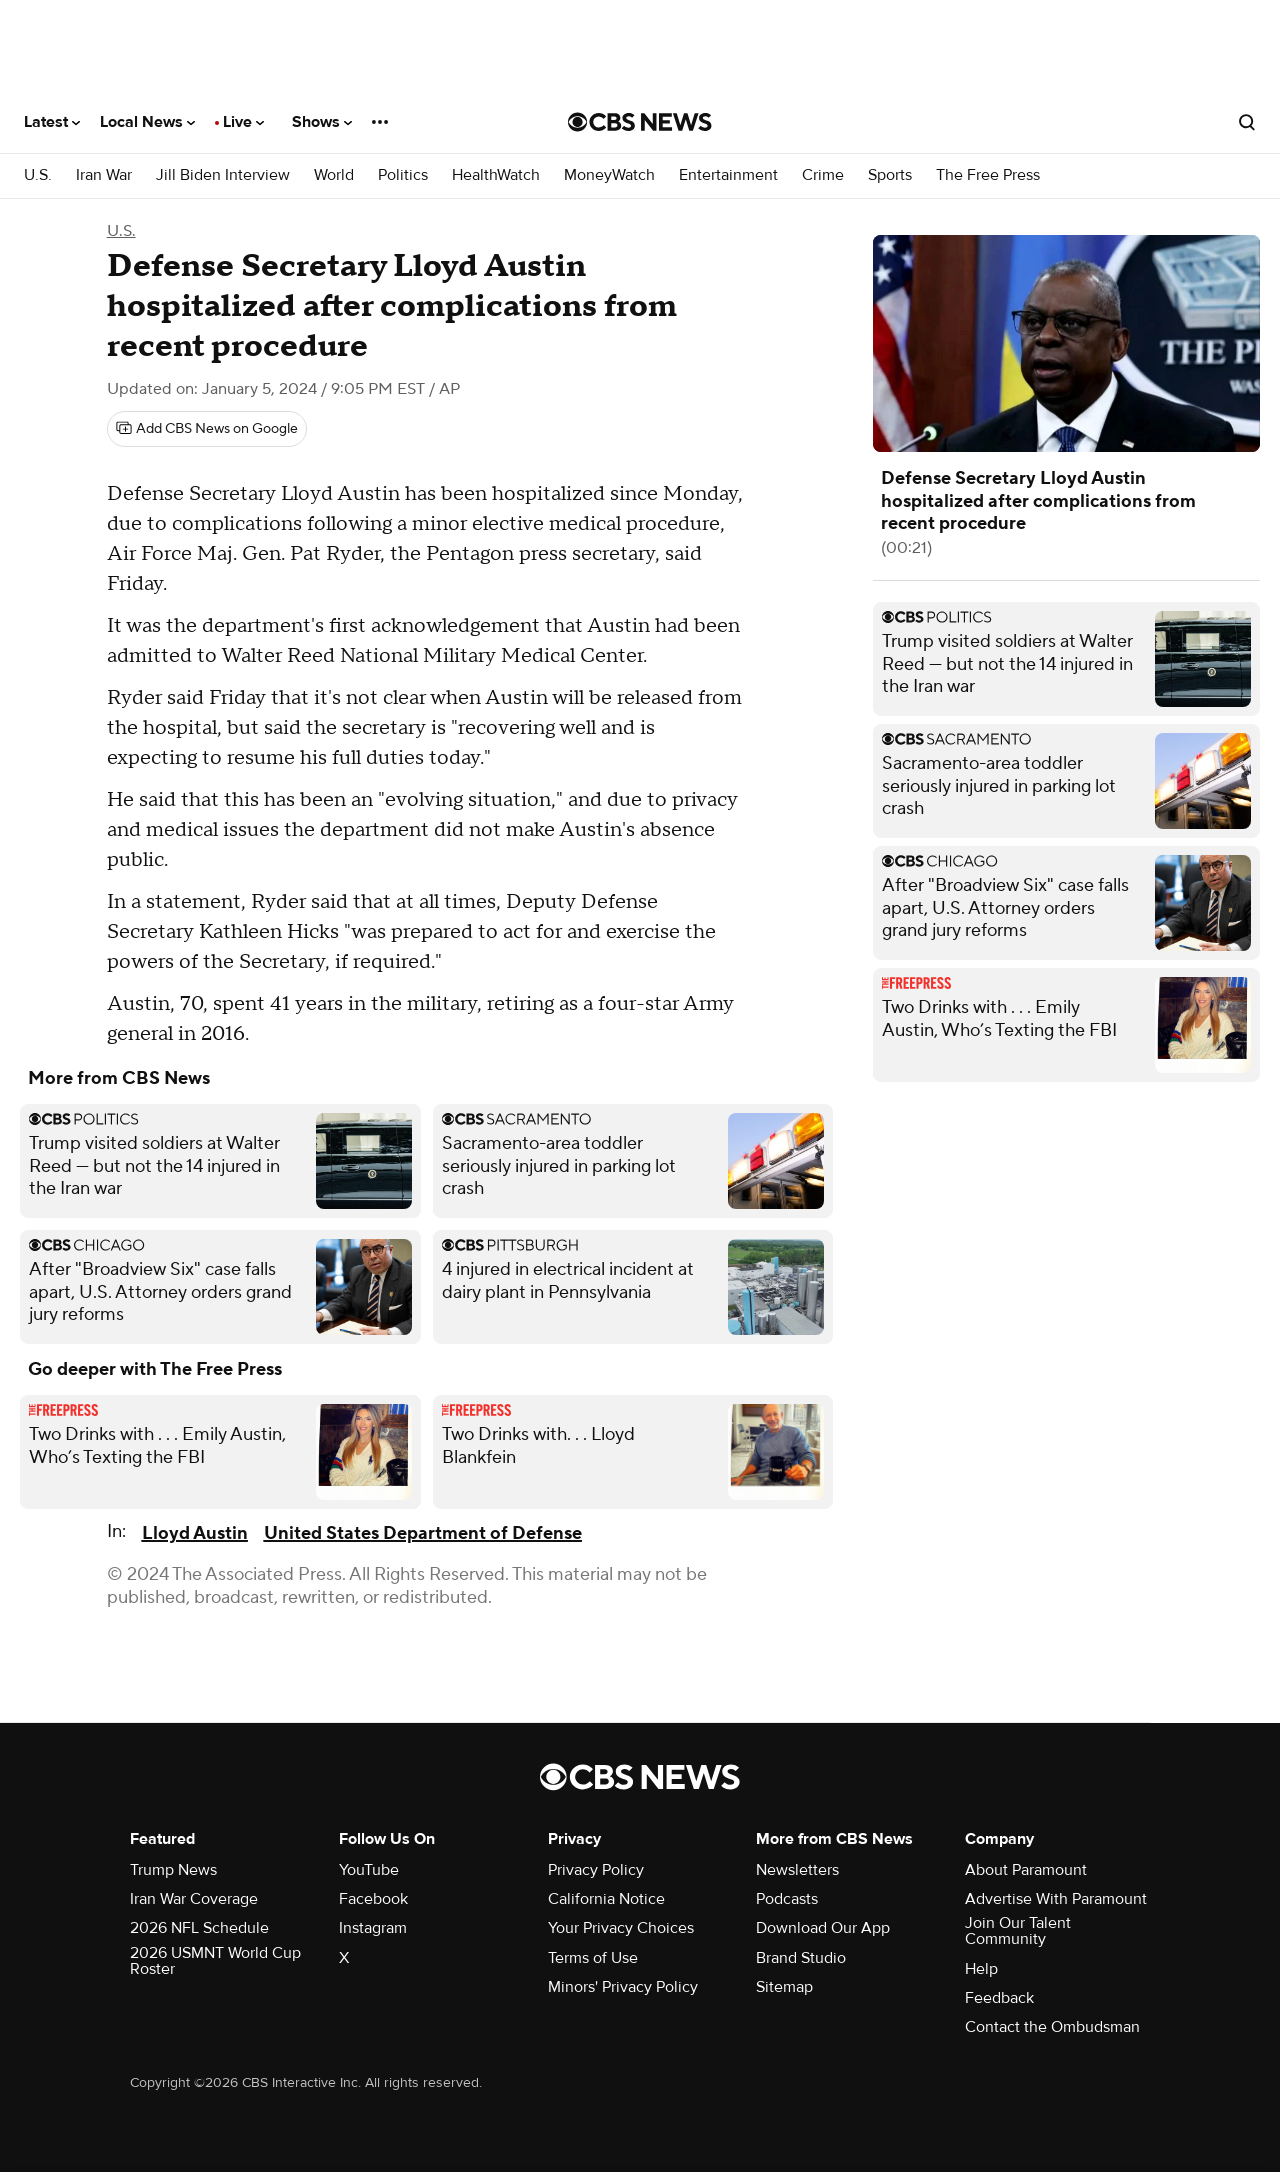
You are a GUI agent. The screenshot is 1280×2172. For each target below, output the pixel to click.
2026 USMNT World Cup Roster (215, 1961)
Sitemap (784, 1987)
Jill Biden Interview (223, 175)
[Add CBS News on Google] (207, 429)
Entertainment (728, 175)
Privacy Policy (596, 1870)
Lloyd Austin (195, 1533)
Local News (147, 122)
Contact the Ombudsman (1052, 2027)
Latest (52, 122)
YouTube (369, 1870)
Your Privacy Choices (621, 1928)
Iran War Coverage (194, 1899)
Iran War (104, 175)
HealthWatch (496, 175)
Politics (403, 175)
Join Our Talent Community (1018, 1931)
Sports (890, 175)
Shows (322, 122)
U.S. (38, 175)
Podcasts (787, 1899)
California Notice (606, 1899)
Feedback (999, 1998)
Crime (823, 175)
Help (981, 1969)
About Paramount (1026, 1870)
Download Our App (823, 1928)
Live (243, 122)
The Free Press (988, 175)
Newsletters (797, 1870)
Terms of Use (593, 1958)
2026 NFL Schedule (199, 1928)
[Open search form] (1247, 122)
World (334, 175)
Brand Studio (801, 1958)
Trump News (173, 1870)
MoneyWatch (609, 175)
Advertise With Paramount (1056, 1899)
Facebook (373, 1899)
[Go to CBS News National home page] (640, 122)
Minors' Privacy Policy (623, 1987)
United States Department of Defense (423, 1533)
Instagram (373, 1928)
